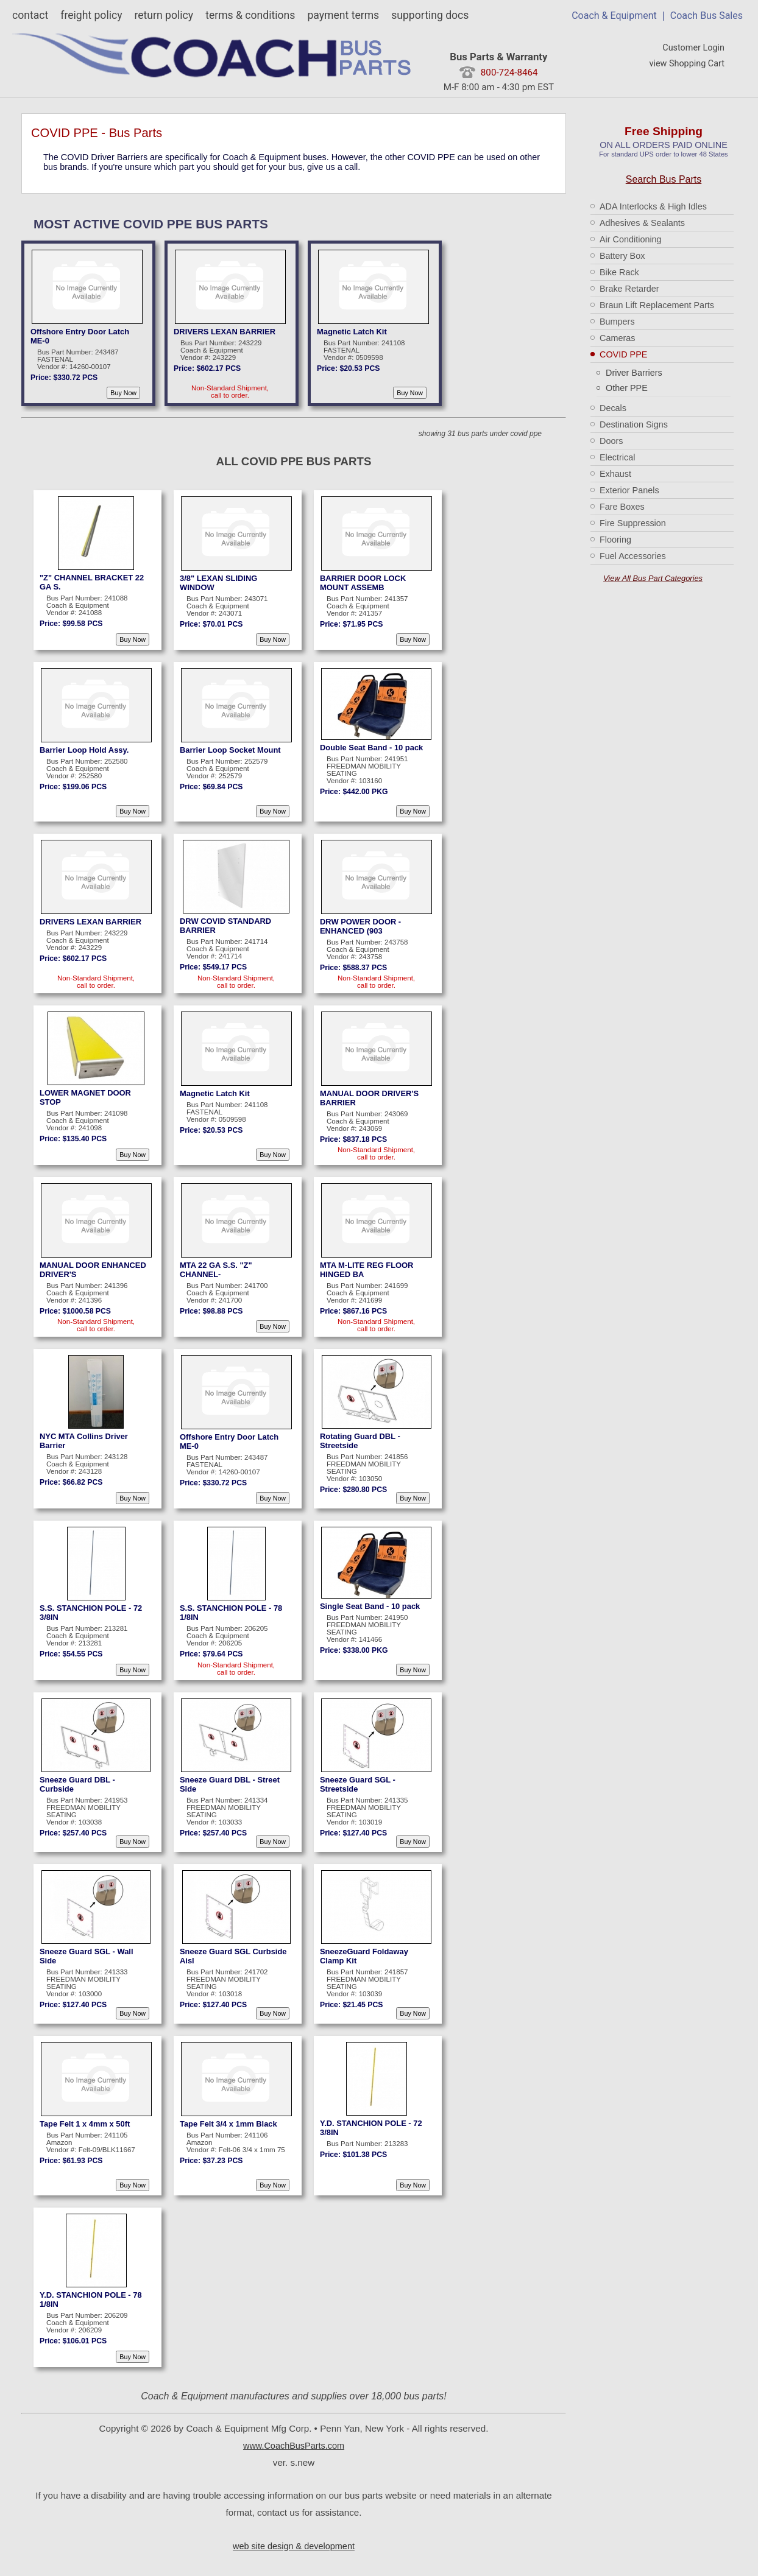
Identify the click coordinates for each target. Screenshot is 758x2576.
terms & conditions (250, 15)
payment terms (343, 15)
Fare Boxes (622, 507)
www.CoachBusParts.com (293, 2446)
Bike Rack (619, 272)
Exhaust (615, 474)
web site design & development (294, 2546)
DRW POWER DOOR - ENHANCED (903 (360, 926)
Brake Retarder (629, 289)
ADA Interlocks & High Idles (653, 206)
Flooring (615, 539)
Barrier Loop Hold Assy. (84, 750)
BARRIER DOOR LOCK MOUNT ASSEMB (363, 583)
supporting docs (430, 15)
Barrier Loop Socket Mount (230, 750)
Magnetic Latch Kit (352, 331)
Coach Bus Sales (706, 15)
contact (30, 15)
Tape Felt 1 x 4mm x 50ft (85, 2123)
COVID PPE (623, 354)
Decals (613, 408)
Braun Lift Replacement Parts (657, 305)
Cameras (617, 338)
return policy (163, 15)
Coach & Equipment (614, 15)
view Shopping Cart (686, 63)
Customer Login (693, 48)
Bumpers (617, 321)
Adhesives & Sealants (642, 223)
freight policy (91, 15)
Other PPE (627, 388)
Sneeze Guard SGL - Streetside (357, 1784)
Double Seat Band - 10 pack (371, 747)
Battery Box (622, 256)
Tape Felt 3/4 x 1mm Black (228, 2123)
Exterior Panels (629, 490)
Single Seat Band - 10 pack (370, 1606)
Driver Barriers (634, 373)
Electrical (617, 457)
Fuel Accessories (633, 556)
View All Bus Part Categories (653, 578)
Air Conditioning (631, 239)
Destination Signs (634, 424)
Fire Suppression (633, 523)
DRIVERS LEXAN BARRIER (224, 331)
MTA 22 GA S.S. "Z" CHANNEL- (216, 1270)
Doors (611, 441)
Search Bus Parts (664, 179)
